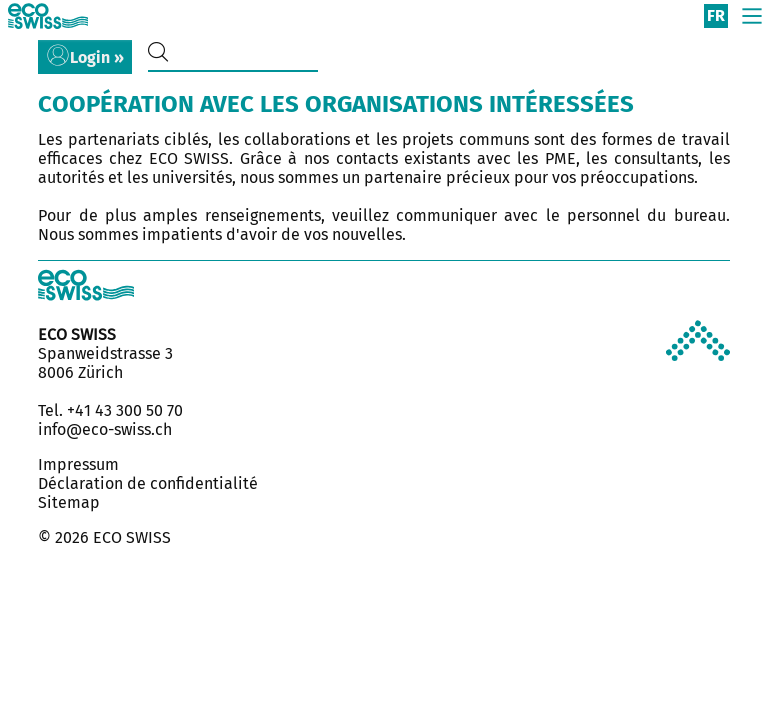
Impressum (78, 464)
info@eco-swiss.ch (105, 429)
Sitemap (69, 502)
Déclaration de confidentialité (148, 483)
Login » (97, 57)
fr (716, 15)
